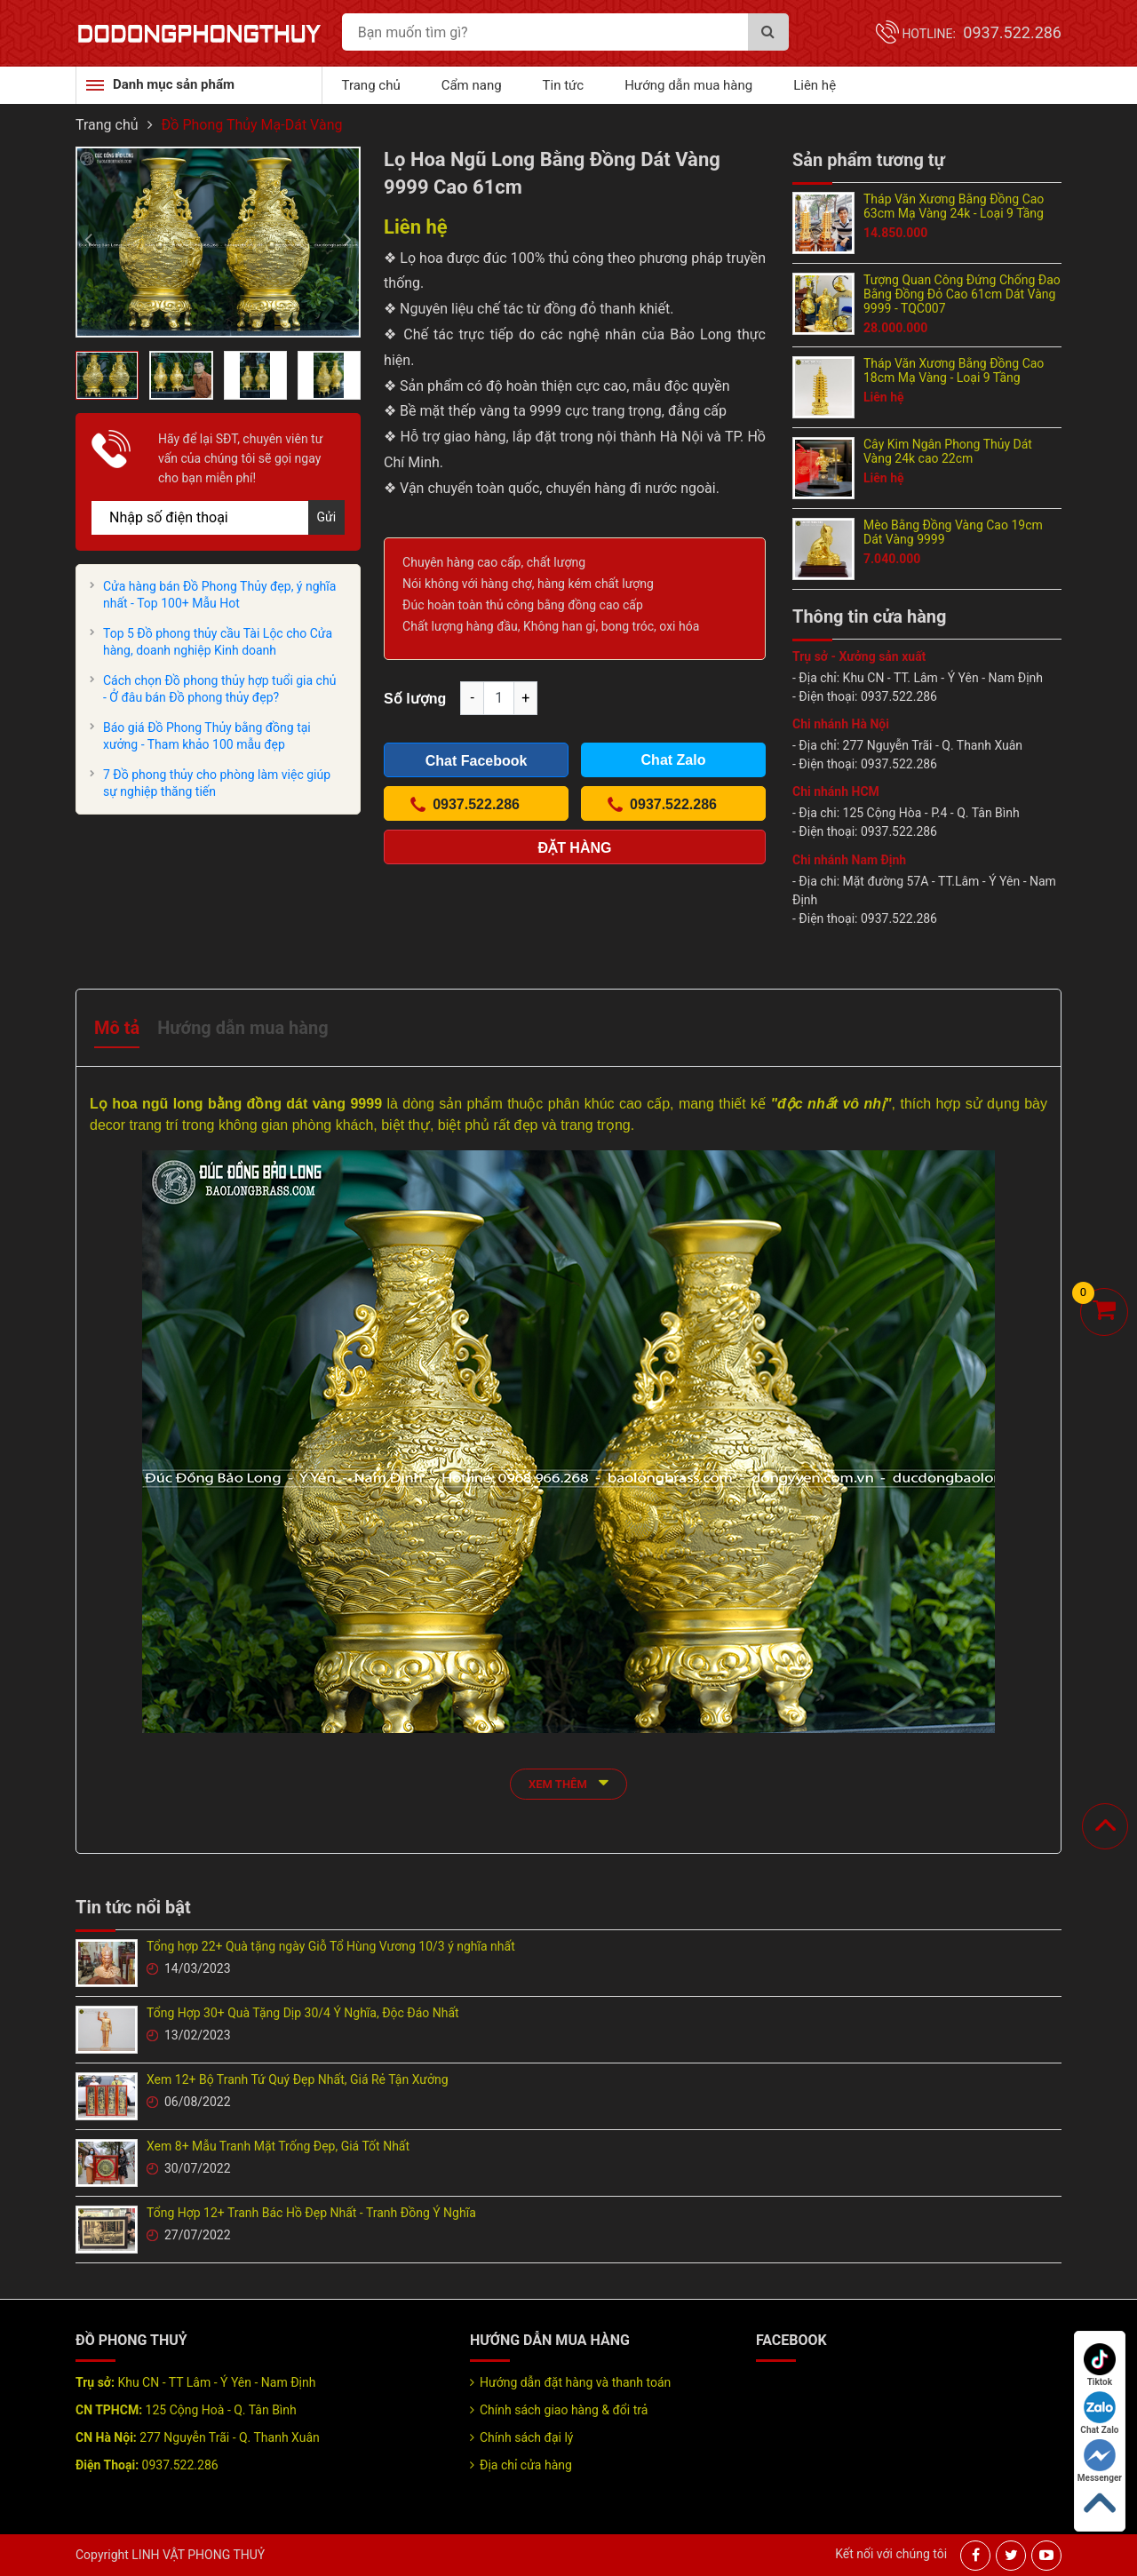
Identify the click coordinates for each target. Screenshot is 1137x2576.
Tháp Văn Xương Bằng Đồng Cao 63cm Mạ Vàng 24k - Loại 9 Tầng (953, 206)
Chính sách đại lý (526, 2437)
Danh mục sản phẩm (174, 84)
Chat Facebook (476, 760)
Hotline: (981, 34)
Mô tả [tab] (116, 1027)
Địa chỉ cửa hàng (526, 2465)
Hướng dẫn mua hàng (688, 85)
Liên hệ (814, 85)
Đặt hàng (575, 847)
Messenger (1099, 2461)
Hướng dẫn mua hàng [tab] (242, 1027)
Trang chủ (371, 85)
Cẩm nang (471, 85)
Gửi (327, 517)
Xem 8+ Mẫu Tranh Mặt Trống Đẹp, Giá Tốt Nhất (278, 2146)
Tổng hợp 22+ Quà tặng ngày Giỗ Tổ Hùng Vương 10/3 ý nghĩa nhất (331, 1946)
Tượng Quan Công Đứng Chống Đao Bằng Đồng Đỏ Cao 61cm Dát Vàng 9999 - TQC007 (962, 294)
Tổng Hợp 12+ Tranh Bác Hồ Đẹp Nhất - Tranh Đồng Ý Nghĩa (311, 2213)
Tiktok (1100, 2365)
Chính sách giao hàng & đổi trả (564, 2410)
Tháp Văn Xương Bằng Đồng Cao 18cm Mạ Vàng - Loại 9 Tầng (953, 370)
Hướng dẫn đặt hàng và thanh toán (575, 2382)
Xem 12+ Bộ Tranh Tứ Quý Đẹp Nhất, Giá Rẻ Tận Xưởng (298, 2079)
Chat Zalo (1099, 2413)
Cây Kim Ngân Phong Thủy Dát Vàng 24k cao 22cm (947, 451)
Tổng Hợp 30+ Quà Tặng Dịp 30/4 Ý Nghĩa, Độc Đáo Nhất (303, 2013)
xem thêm (568, 1782)
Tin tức (563, 85)
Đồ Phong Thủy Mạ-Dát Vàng (252, 124)
